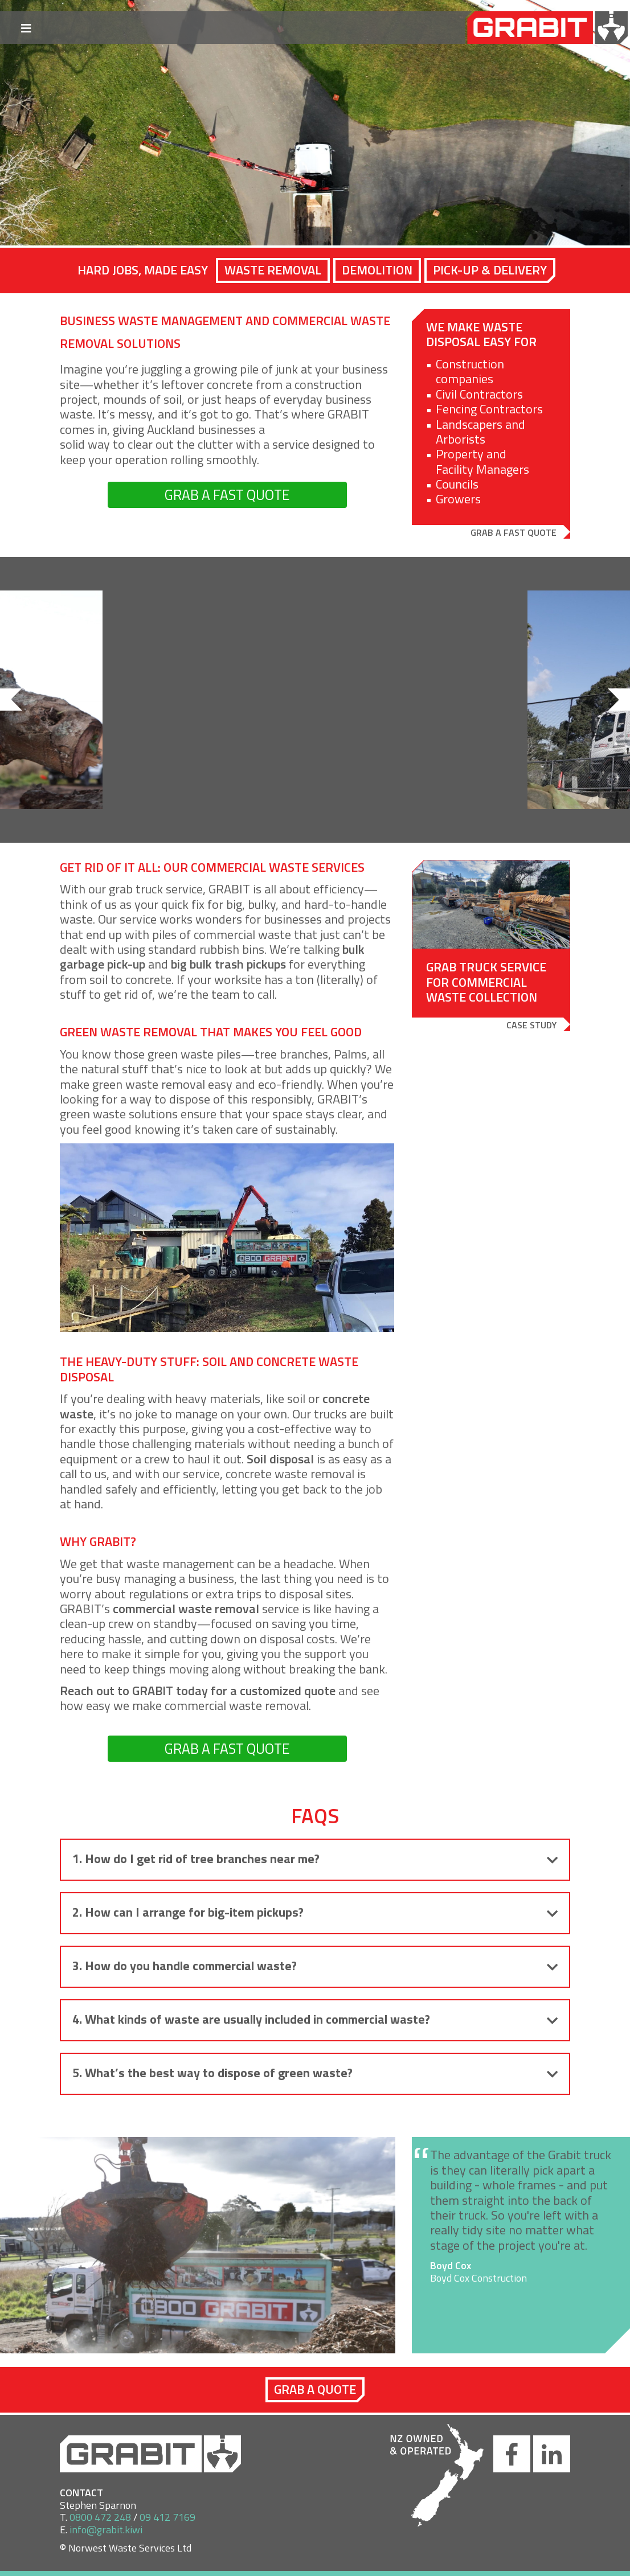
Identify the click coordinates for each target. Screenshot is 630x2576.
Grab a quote (315, 2389)
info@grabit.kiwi (105, 2529)
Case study (531, 1025)
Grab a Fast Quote (514, 532)
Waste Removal (272, 270)
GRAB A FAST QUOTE (227, 495)
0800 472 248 (100, 2517)
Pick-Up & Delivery (490, 270)
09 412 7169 (167, 2517)
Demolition (377, 270)
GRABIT (556, 27)
